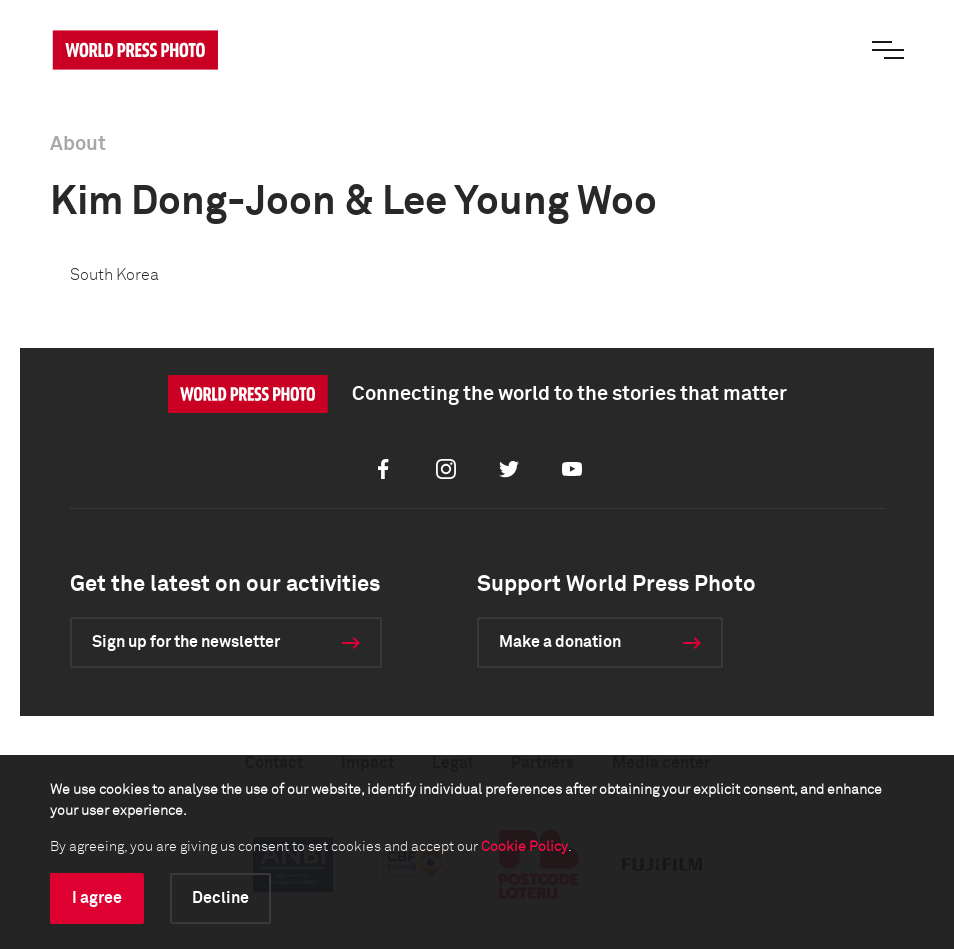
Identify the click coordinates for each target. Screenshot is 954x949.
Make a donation (560, 642)
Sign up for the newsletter (186, 642)
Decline (220, 898)
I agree (97, 898)
